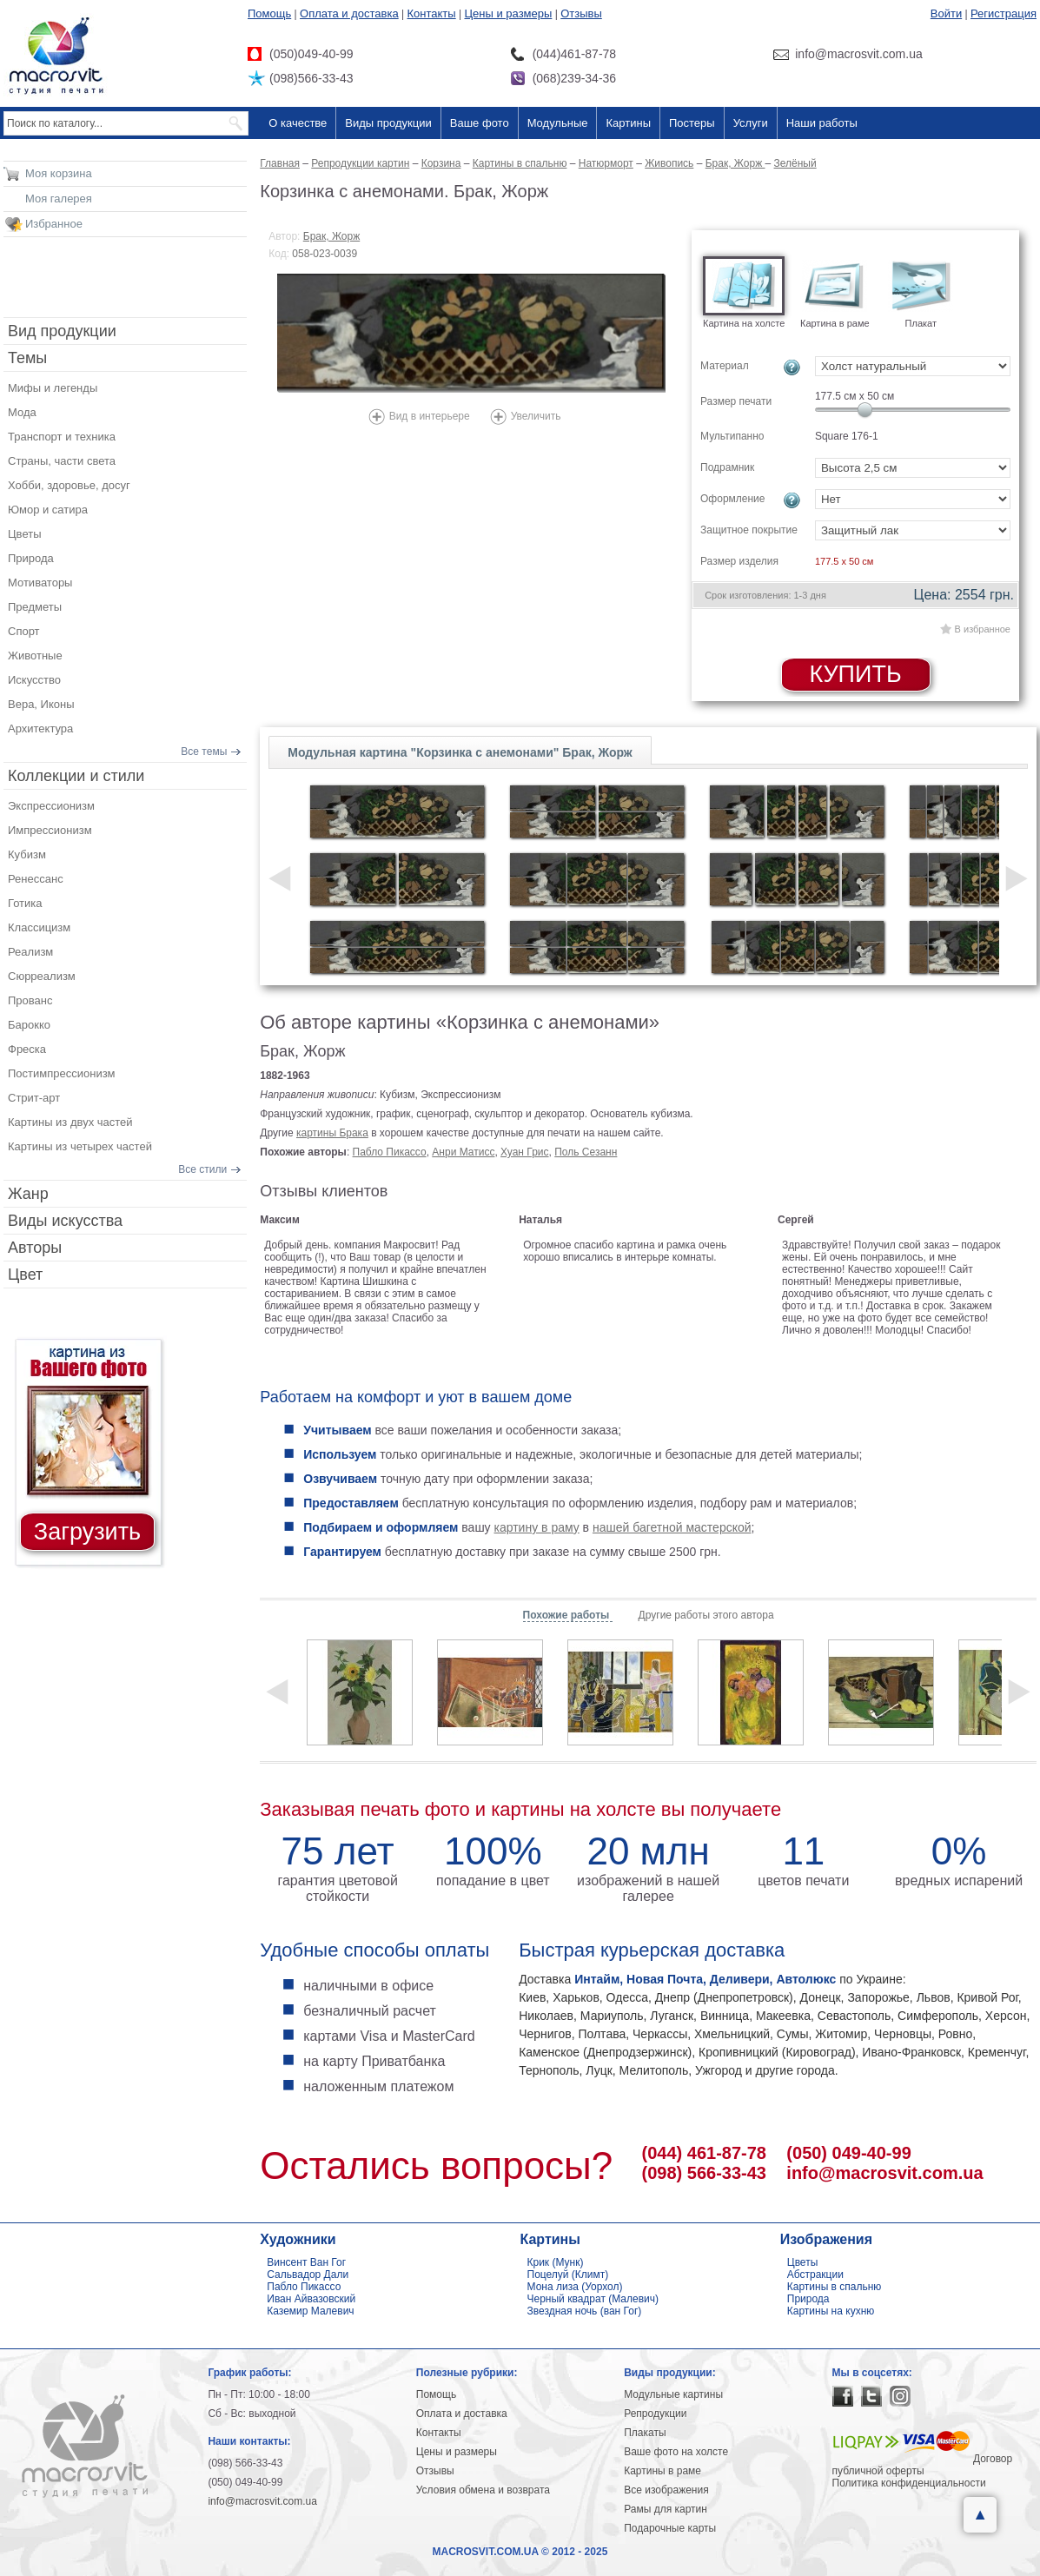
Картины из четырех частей (80, 1146)
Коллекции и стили (76, 776)
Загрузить (87, 1532)
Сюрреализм (42, 976)
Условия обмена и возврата (483, 2490)
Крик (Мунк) (555, 2262)
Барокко (29, 1024)
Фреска (27, 1049)
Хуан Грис (524, 1152)
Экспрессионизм (51, 805)
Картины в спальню (834, 2287)
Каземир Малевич (310, 2311)
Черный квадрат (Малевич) (593, 2299)
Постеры (692, 122)
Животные (35, 655)
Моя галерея (58, 198)
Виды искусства (65, 1220)
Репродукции (655, 2413)
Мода (22, 412)
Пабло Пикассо (390, 1152)
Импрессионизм (50, 830)
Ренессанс (35, 878)
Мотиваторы (40, 582)
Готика (25, 903)
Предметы (35, 606)
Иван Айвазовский (311, 2299)
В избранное (982, 629)
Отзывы (581, 13)
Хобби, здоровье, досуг (69, 485)
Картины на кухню (831, 2311)
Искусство (34, 679)
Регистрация (1003, 13)
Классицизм (39, 927)
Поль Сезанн (585, 1152)
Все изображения (666, 2490)
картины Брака (332, 1133)
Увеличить (536, 416)
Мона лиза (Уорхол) (575, 2287)
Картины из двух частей (70, 1122)
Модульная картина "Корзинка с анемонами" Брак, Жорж (460, 752)
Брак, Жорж (331, 236)
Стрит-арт (34, 1097)
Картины (628, 122)
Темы (27, 358)
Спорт (24, 631)
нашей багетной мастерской (672, 1527)
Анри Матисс (463, 1152)
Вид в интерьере (429, 416)
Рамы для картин (665, 2509)
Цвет (25, 1274)
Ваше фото (479, 122)
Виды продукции (388, 122)
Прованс (30, 1000)
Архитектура (40, 728)
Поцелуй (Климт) (568, 2274)
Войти (946, 13)
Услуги (750, 122)
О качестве (297, 122)
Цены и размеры (508, 13)
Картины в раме (662, 2471)
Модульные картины (673, 2394)
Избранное (54, 223)
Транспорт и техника (62, 436)
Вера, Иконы (41, 704)
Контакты (431, 13)
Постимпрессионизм (62, 1073)
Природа (31, 558)
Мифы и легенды (52, 387)
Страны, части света (62, 460)
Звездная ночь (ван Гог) (584, 2311)
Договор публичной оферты (922, 2465)
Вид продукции (62, 331)
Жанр (28, 1193)
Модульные (557, 122)
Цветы (24, 533)
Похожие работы (568, 1615)
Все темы (204, 751)
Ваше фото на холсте (676, 2452)
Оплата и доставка (349, 13)
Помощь (269, 13)
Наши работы (822, 122)
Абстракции (815, 2274)
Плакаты (645, 2433)
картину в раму (537, 1527)
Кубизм (27, 854)
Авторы (35, 1247)
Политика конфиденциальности (909, 2483)
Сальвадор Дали (307, 2274)
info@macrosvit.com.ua (884, 2172)
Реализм (30, 951)
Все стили (202, 1169)
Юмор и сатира (48, 509)
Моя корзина (58, 173)
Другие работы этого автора (706, 1615)
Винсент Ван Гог (306, 2262)
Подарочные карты (670, 2528)
